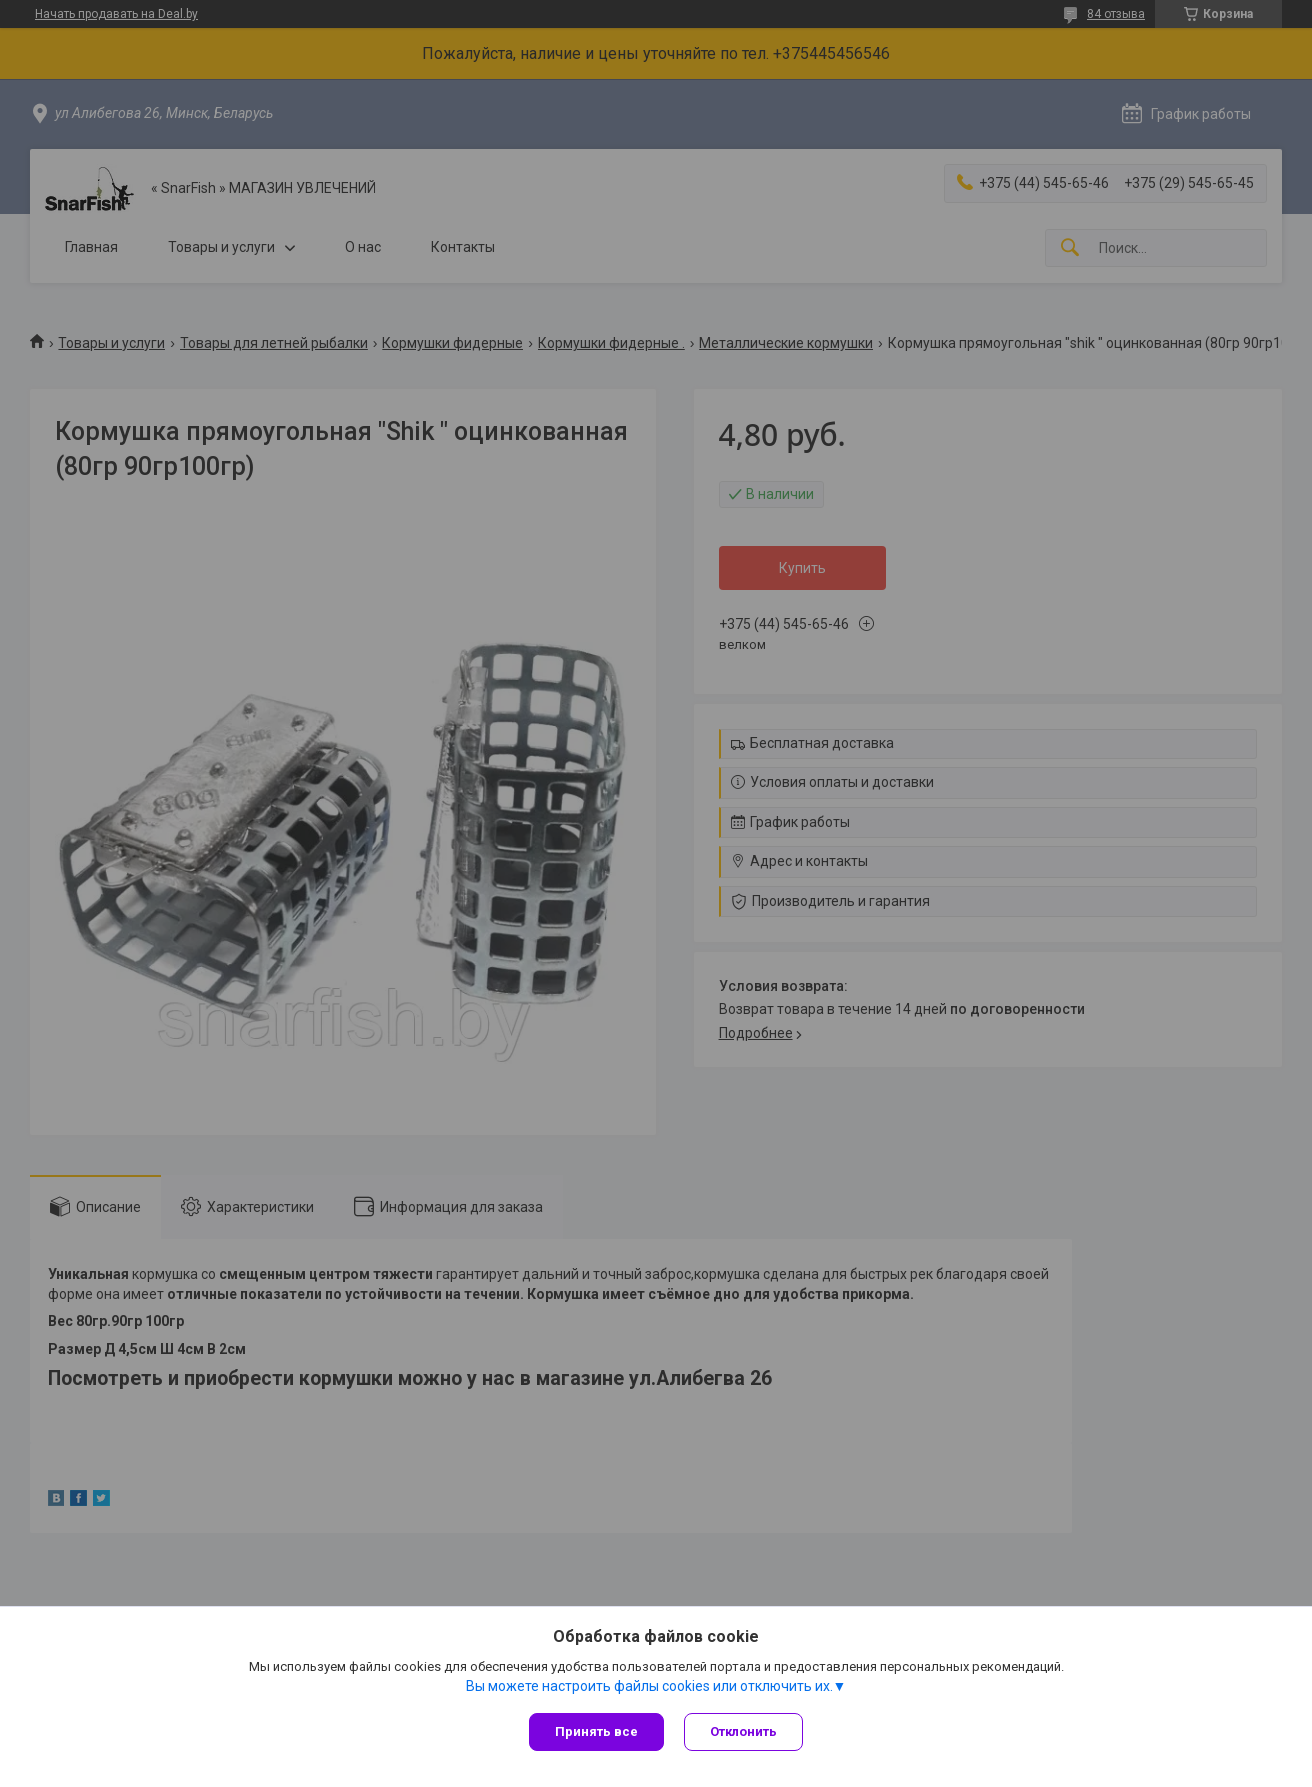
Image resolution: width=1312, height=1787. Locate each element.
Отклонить (743, 1731)
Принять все (596, 1731)
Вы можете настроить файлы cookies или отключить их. (649, 1686)
